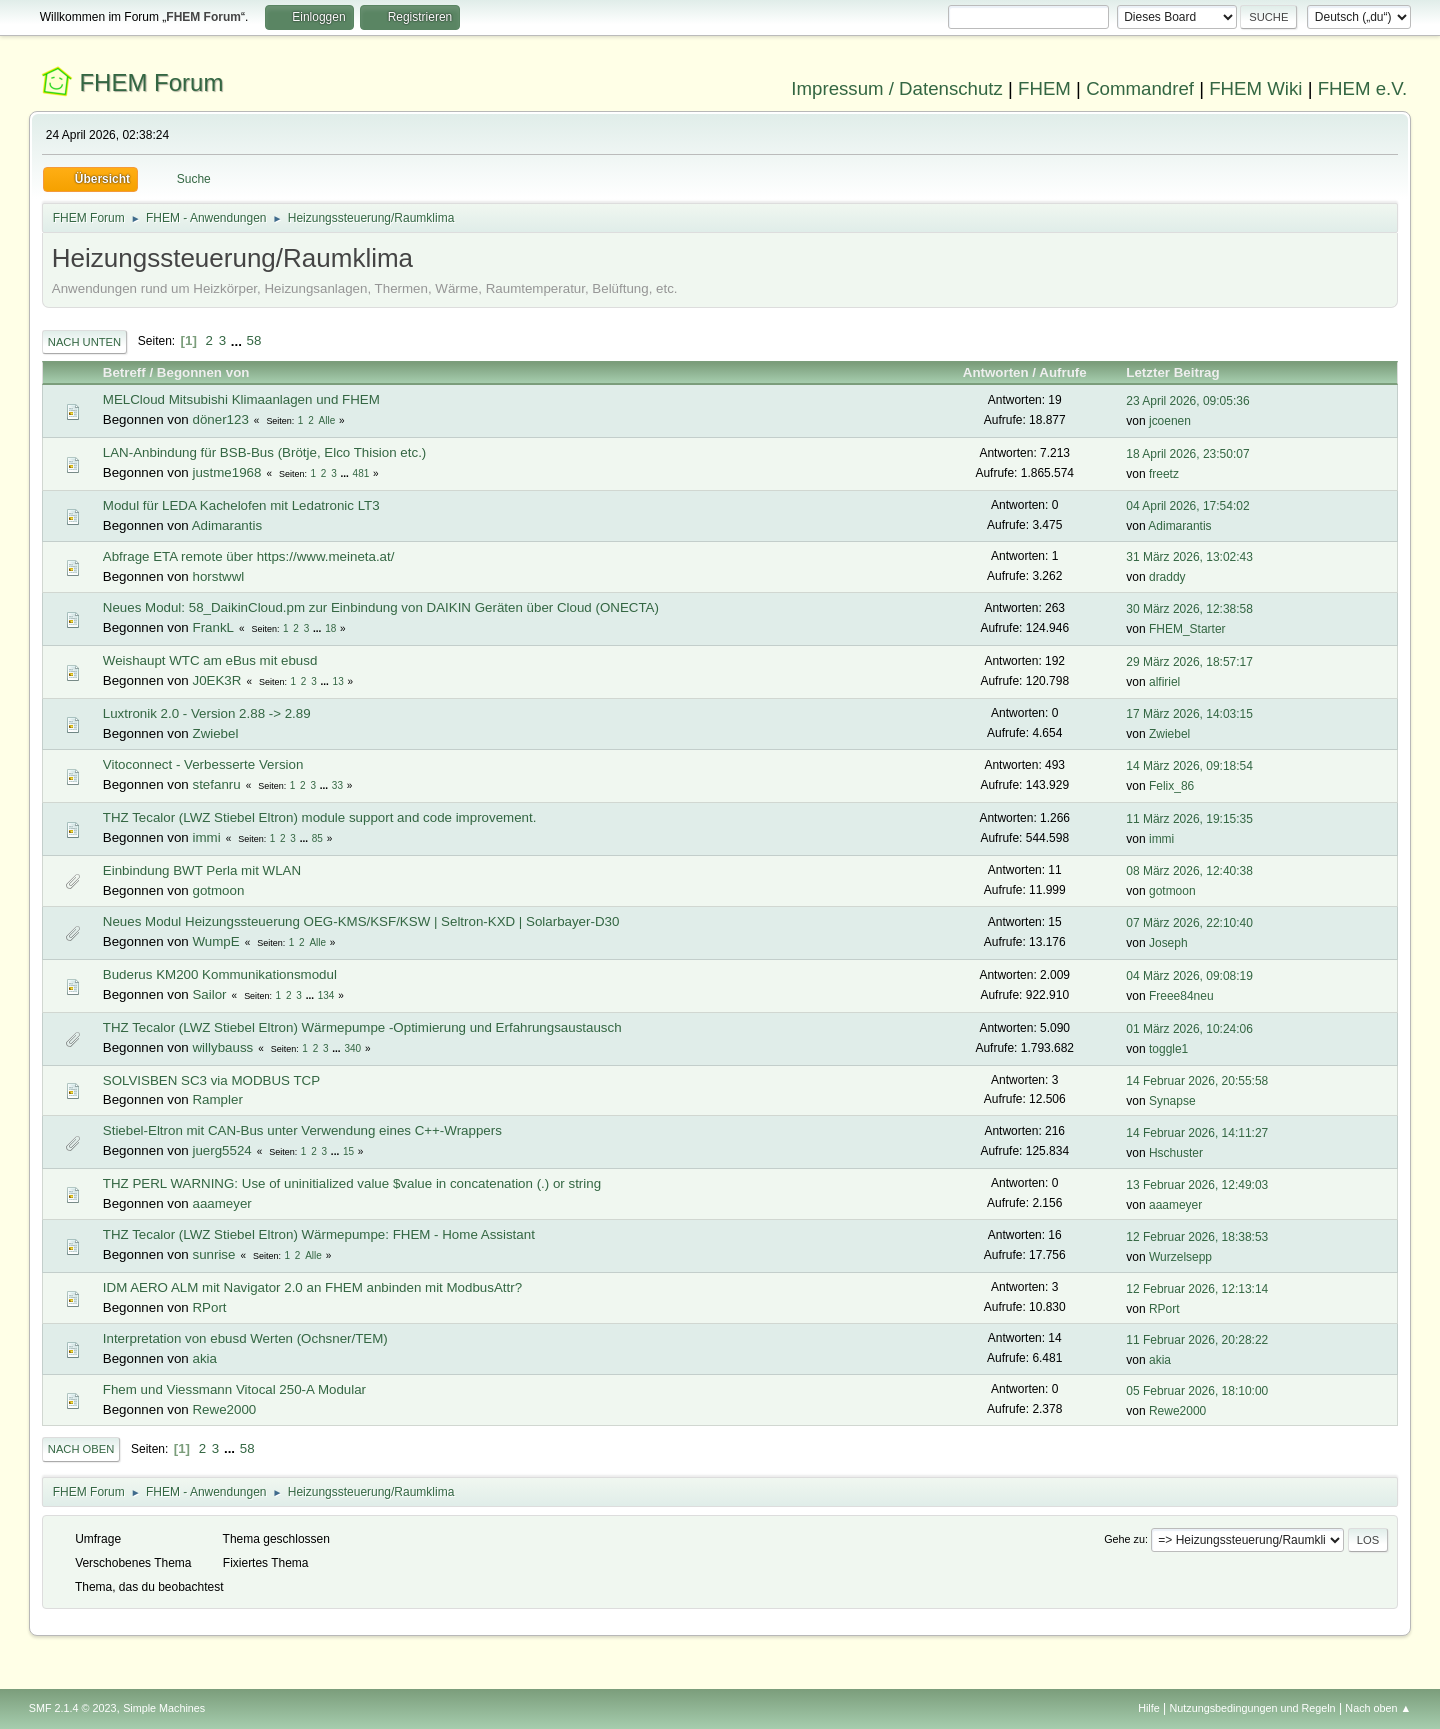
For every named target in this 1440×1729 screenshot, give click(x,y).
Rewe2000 (224, 1409)
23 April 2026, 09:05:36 (1187, 401)
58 (254, 340)
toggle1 (1168, 1049)
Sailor (209, 994)
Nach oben (81, 1449)
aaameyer (221, 1203)
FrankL (212, 627)
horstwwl (218, 576)
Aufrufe (1062, 372)
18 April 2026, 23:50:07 (1187, 454)
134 (326, 995)
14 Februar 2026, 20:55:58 (1197, 1081)
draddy (1167, 577)
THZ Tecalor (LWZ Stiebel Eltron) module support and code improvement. (320, 817)
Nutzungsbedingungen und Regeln (1253, 1708)
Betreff (124, 372)
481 (361, 473)
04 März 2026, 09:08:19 (1189, 976)
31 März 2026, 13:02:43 (1189, 557)
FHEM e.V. (1363, 88)
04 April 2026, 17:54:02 (1187, 506)
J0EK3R (216, 680)
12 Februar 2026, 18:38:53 (1197, 1237)
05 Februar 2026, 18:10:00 (1197, 1391)
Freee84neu (1181, 996)
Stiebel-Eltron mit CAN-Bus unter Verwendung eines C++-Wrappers (302, 1130)
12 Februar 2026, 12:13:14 (1197, 1289)
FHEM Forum (151, 82)
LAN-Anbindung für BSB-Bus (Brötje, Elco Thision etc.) (264, 452)
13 (338, 681)
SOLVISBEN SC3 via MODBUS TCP (211, 1080)
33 (337, 785)
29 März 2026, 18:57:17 (1189, 662)
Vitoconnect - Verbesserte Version (203, 764)
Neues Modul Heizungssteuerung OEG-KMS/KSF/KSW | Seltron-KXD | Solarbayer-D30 (361, 921)
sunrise (213, 1254)
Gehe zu (1124, 1539)
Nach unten (84, 342)
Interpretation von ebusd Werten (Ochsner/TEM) (245, 1338)
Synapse (1172, 1101)
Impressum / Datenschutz (897, 88)
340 (352, 1048)
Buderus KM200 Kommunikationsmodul (220, 974)
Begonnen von (203, 372)
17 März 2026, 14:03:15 (1189, 714)
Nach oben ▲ (1378, 1708)
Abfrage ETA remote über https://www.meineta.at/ (249, 556)
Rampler (217, 1099)
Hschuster (1176, 1153)
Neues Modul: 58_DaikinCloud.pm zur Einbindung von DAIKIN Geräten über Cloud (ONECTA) (381, 607)
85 (317, 838)
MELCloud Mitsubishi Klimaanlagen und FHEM (241, 399)
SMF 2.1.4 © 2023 (73, 1708)
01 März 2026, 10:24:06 (1189, 1029)
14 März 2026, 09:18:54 (1189, 766)
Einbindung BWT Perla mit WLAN (202, 870)
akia (204, 1358)
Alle (327, 420)
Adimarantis (227, 525)
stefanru (216, 784)
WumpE (215, 941)
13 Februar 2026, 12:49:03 (1197, 1185)
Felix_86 (1171, 786)
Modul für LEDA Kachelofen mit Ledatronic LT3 (241, 505)
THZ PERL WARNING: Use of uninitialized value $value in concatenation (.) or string (352, 1183)
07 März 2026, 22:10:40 (1189, 923)
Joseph (1168, 943)
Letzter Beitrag (1181, 372)
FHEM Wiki (1255, 88)
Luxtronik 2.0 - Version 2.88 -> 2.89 (207, 713)
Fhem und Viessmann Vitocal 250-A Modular (234, 1389)
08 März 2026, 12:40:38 (1189, 871)
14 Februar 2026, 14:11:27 (1197, 1133)
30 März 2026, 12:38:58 (1189, 609)
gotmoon (218, 890)
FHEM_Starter (1187, 629)
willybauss (222, 1047)
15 (348, 1151)
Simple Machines (164, 1708)
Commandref (1140, 88)
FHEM (1044, 88)
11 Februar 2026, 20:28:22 (1197, 1340)
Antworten (996, 372)
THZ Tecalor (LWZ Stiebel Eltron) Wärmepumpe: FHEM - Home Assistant (319, 1234)
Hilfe (1149, 1708)
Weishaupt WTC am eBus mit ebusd (210, 660)
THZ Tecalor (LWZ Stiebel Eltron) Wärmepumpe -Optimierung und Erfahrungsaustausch (362, 1027)
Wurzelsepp (1180, 1257)
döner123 (220, 419)
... (238, 340)
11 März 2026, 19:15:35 (1189, 819)
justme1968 (226, 472)
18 (330, 628)
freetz (1164, 474)
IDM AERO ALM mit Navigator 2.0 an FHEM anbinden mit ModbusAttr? (312, 1287)
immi (206, 837)
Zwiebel (215, 733)
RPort (209, 1307)
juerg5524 (221, 1150)
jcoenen (1170, 421)
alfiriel (1164, 682)
